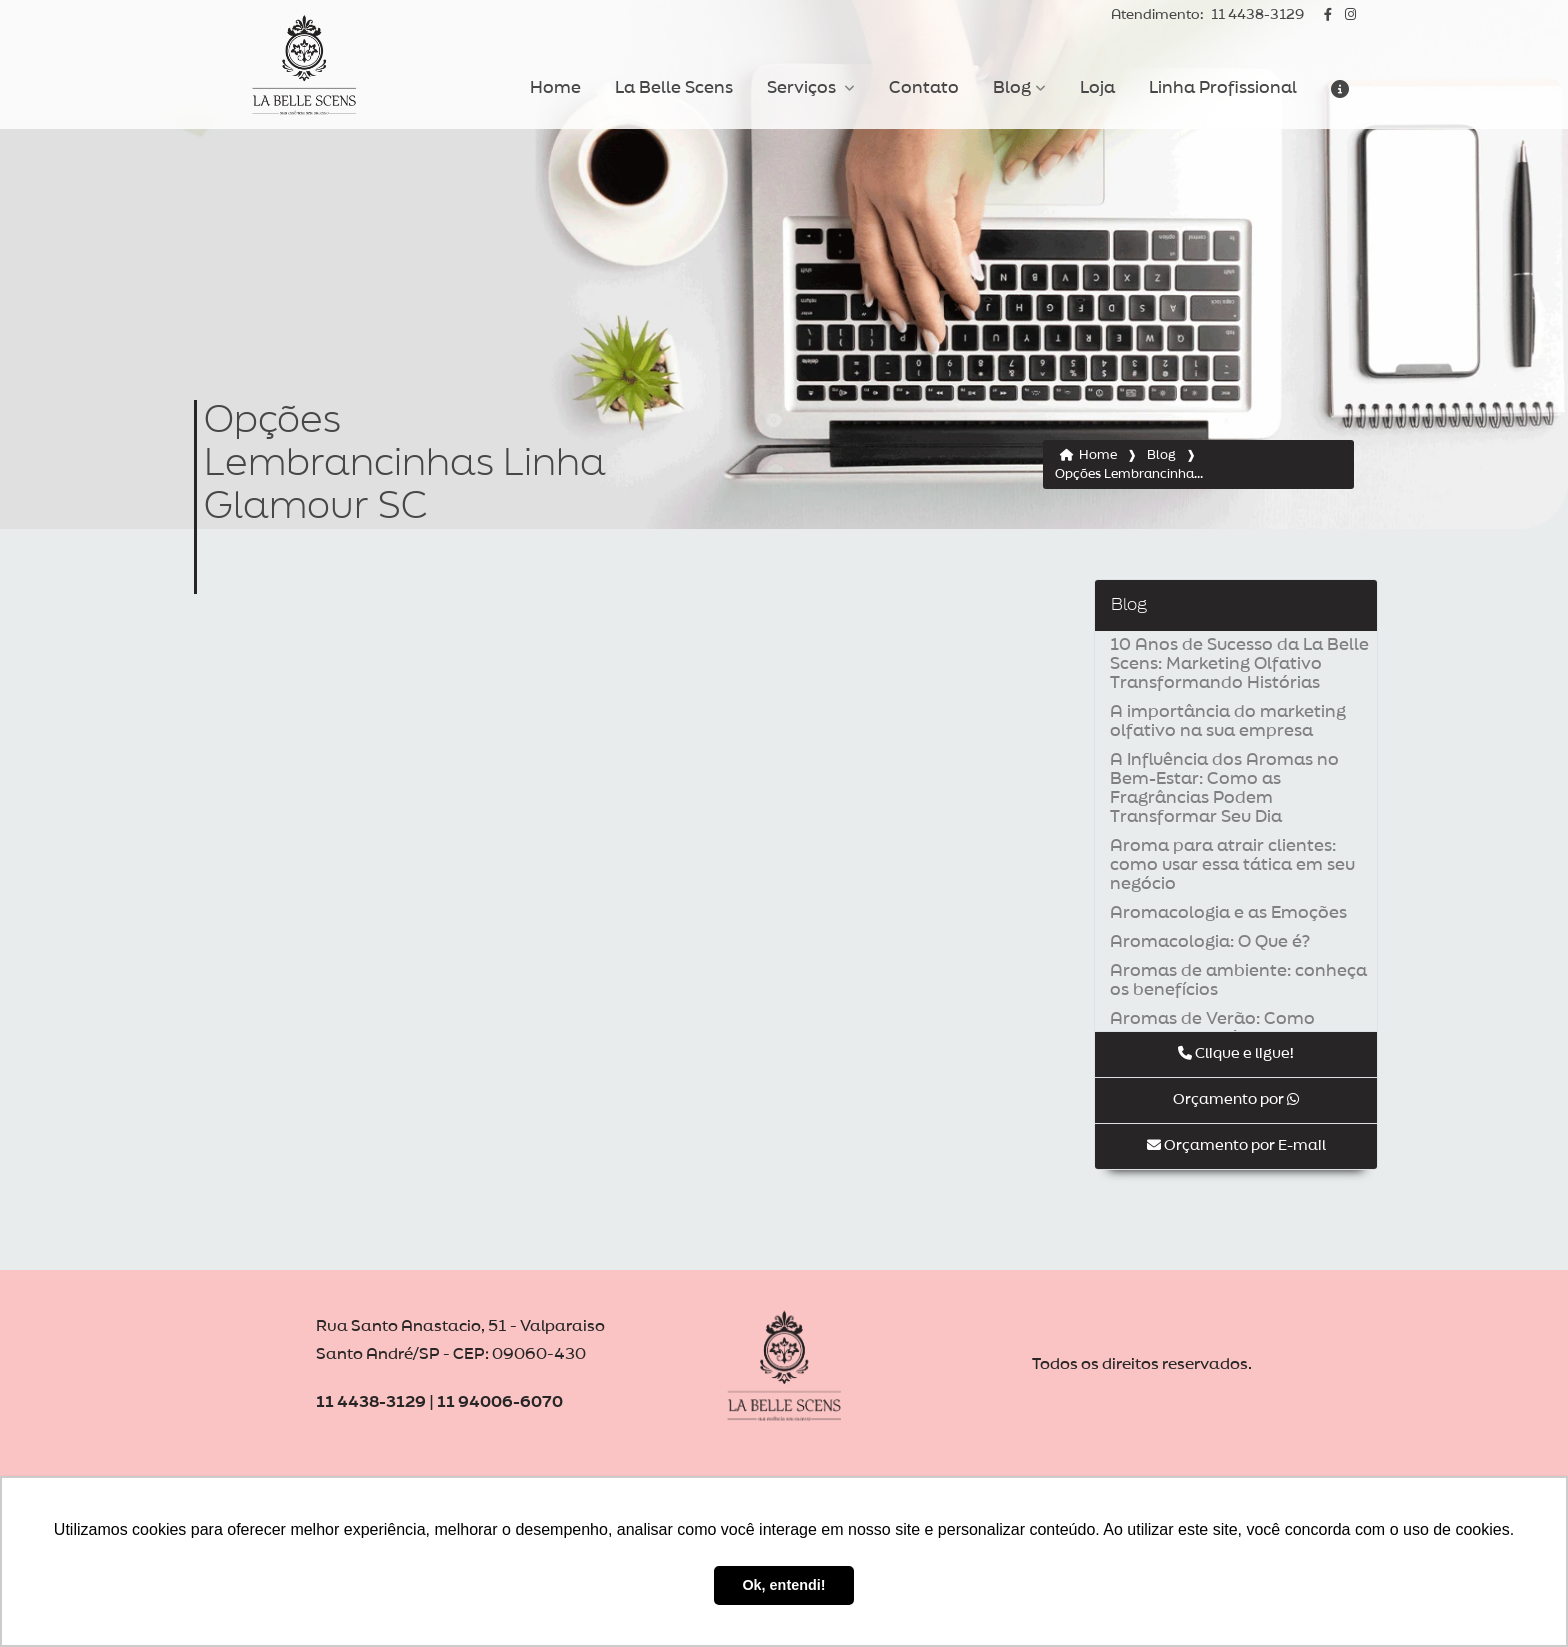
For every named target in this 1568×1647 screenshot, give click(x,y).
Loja (1097, 88)
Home (555, 88)
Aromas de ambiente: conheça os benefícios (1238, 980)
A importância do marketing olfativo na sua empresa (1228, 721)
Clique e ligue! (1236, 1053)
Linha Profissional (1223, 88)
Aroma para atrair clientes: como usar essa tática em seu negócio (1232, 865)
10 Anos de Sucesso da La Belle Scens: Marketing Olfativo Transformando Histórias (1239, 664)
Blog (1012, 88)
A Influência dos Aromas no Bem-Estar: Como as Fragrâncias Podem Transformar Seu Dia (1224, 788)
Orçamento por (1236, 1099)
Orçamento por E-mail (1236, 1145)
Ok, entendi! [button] (783, 1585)
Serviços (803, 88)
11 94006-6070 (500, 1402)
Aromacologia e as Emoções (1228, 913)
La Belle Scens (674, 88)
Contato (924, 88)
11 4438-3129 (1207, 15)
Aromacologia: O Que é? (1210, 942)
